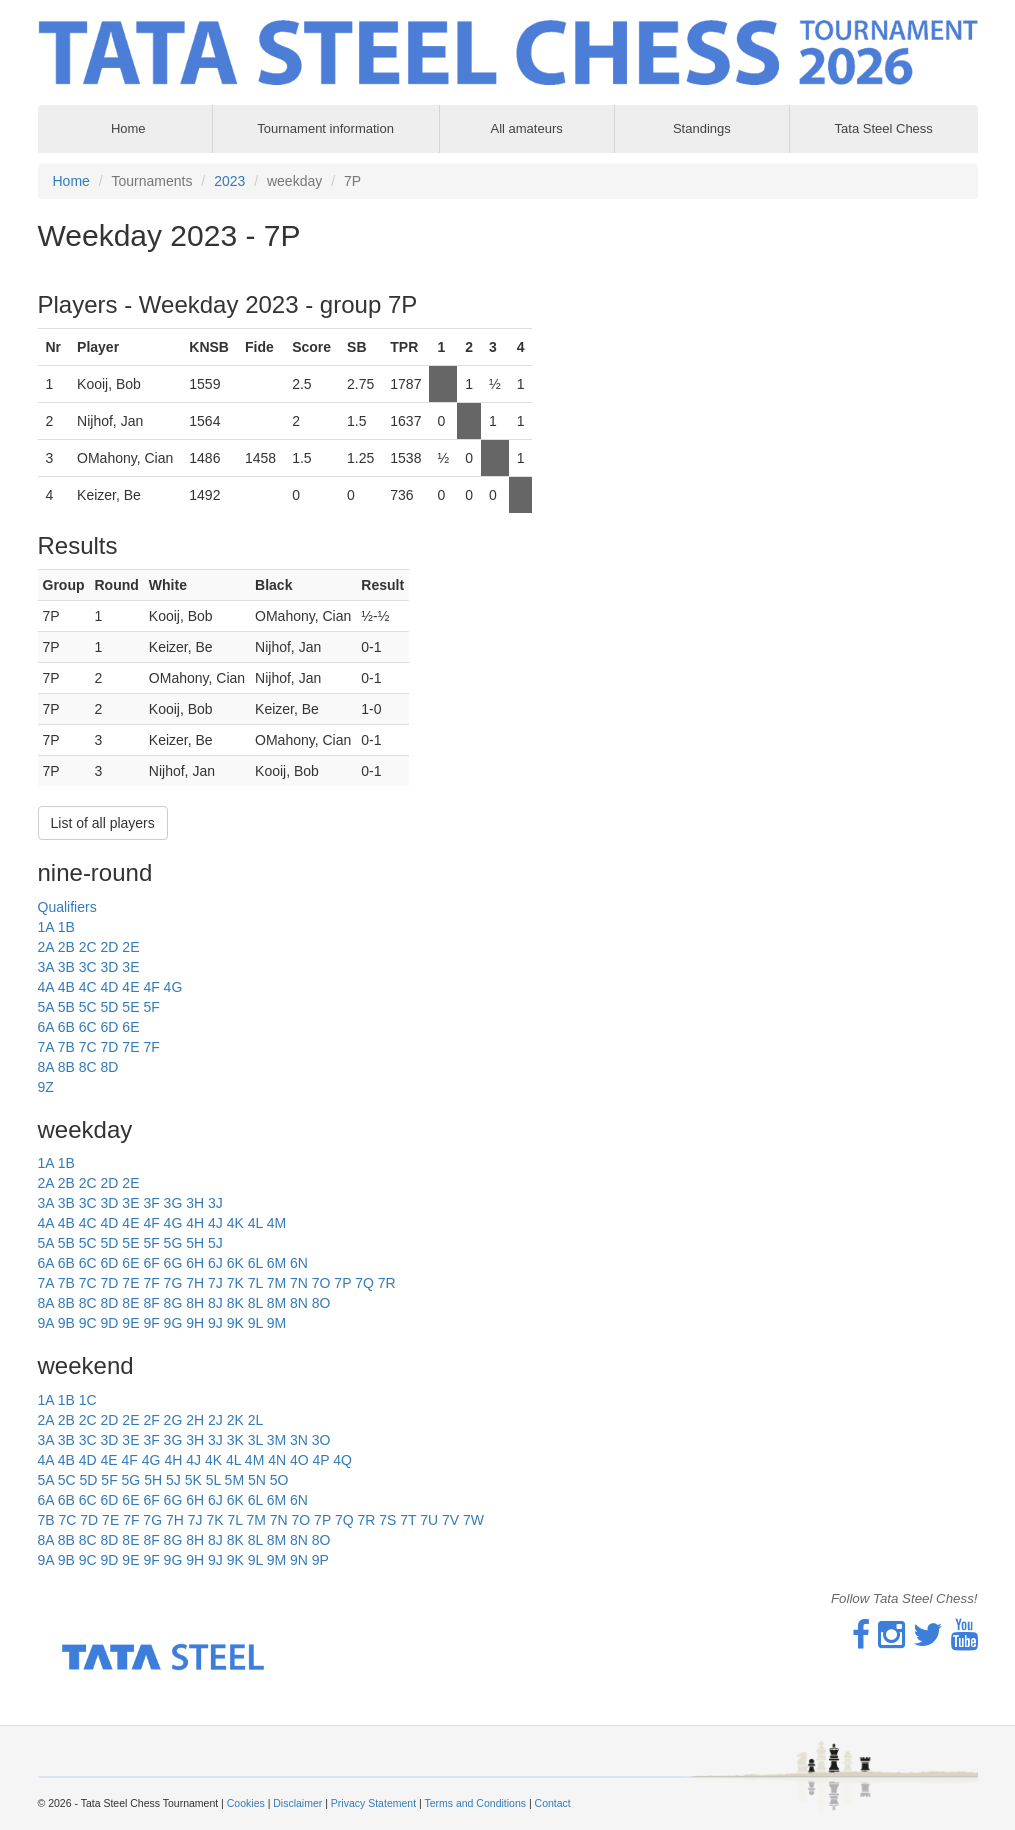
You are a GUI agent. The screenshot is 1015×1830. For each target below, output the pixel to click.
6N (299, 1263)
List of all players (103, 823)
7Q (364, 1283)
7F (151, 1047)
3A (46, 967)
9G (173, 1323)
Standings (702, 128)
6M (276, 1263)
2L (256, 1420)
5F (151, 1007)
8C (88, 1067)
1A (46, 927)
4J (215, 1223)
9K (235, 1323)
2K (235, 1420)
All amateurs (527, 128)
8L (255, 1303)
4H (195, 1223)
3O (321, 1440)
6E (130, 1027)
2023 (229, 181)
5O (279, 1480)
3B (66, 967)
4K (235, 1223)
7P (342, 1283)
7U (429, 1520)
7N (299, 1283)
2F (151, 1420)
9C (88, 1323)
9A (46, 1323)
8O (321, 1303)
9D (110, 1323)
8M (276, 1303)
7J (215, 1283)
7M (276, 1283)
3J (215, 1203)
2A (46, 947)
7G (173, 1283)
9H (195, 1323)
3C (88, 967)
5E (130, 1007)
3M (276, 1440)
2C (88, 947)
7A (46, 1047)
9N (299, 1560)
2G (173, 1420)
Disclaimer (297, 1803)
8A (46, 1067)
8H (195, 1303)
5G (173, 1243)
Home (71, 181)
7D (110, 1047)
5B (66, 1007)
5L (213, 1480)
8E (130, 1303)
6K (235, 1263)
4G (173, 987)
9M (276, 1323)
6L (255, 1263)
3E (130, 967)
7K (235, 1283)
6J (215, 1263)
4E (130, 987)
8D (110, 1067)
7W (473, 1520)
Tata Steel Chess (884, 128)
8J (215, 1303)
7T (408, 1520)
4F (151, 987)
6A (46, 1027)
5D (110, 1007)
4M (276, 1223)
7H (195, 1283)
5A (46, 1007)
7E (130, 1047)
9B (66, 1323)
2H (195, 1420)
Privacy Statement (373, 1803)
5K (193, 1480)
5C (88, 1007)
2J (215, 1420)
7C (88, 1047)
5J (215, 1243)
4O (299, 1460)
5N (257, 1480)
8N (299, 1303)
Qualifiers (67, 907)
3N (299, 1440)
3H (195, 1203)
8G (173, 1303)
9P (320, 1560)
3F (151, 1203)
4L (255, 1223)
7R (387, 1283)
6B (66, 1027)
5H (195, 1243)
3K (235, 1440)
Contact (553, 1803)
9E (130, 1323)
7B (66, 1047)
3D (110, 967)
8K (235, 1303)
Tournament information (325, 128)
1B (66, 927)
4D (110, 987)
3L (255, 1440)
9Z (46, 1087)
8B (66, 1067)
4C (88, 987)
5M (234, 1480)
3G (173, 1203)
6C (88, 1027)
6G (173, 1263)
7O (321, 1283)
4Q (342, 1460)
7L (255, 1283)
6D (110, 1027)
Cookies (246, 1803)
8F (151, 1303)
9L (255, 1323)
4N (277, 1460)
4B (66, 987)
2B (66, 947)
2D (110, 947)
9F (151, 1323)
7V (450, 1520)
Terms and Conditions (475, 1803)
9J (215, 1323)
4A (46, 987)
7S (387, 1520)
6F (151, 1263)
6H (195, 1263)
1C (88, 1400)
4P (321, 1460)
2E (130, 947)
